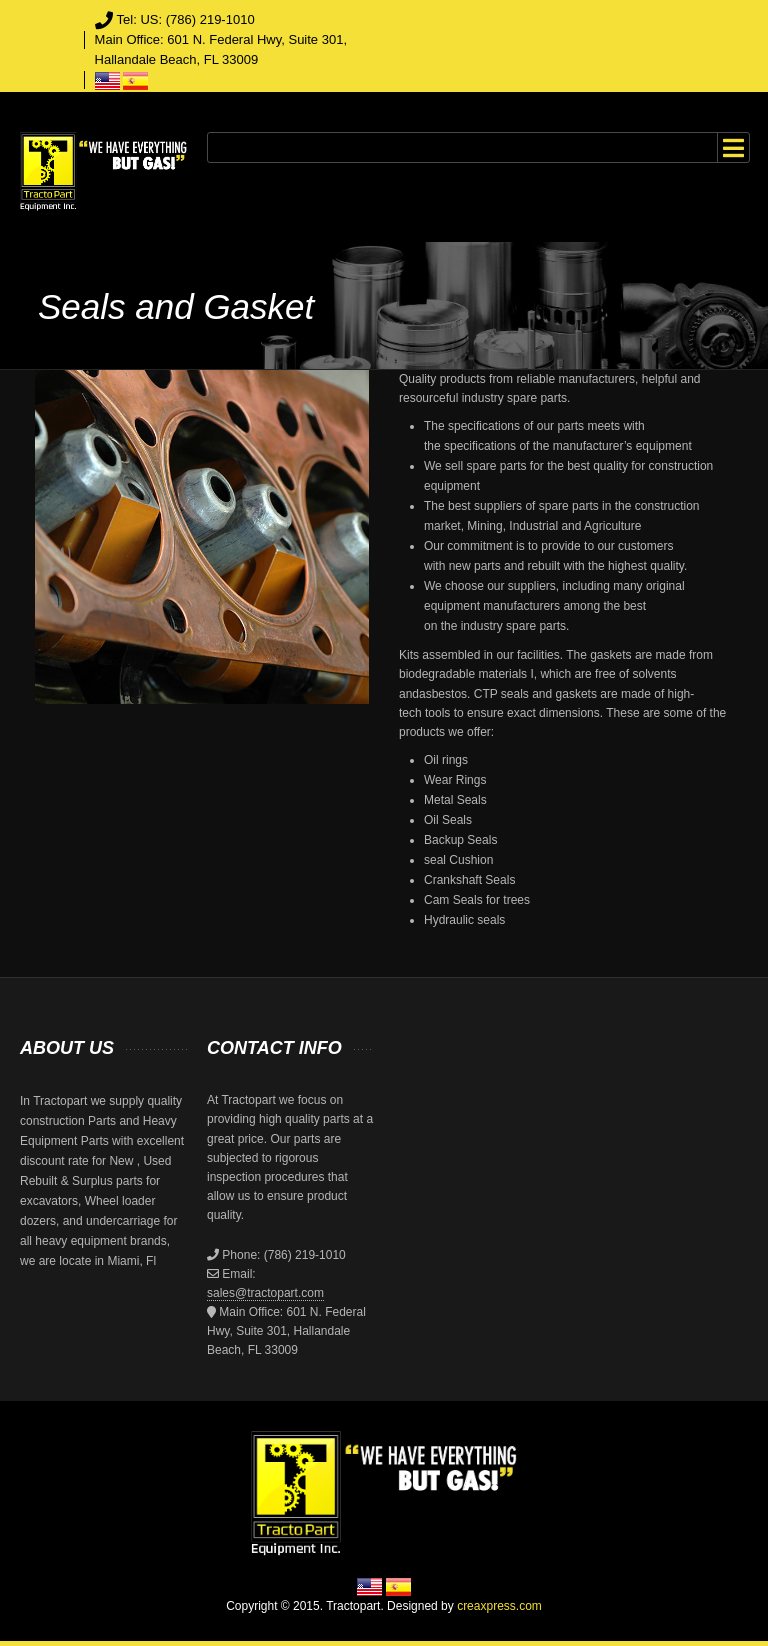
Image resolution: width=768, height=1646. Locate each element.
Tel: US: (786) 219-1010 (186, 19)
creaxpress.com (499, 1606)
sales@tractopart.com (265, 1293)
